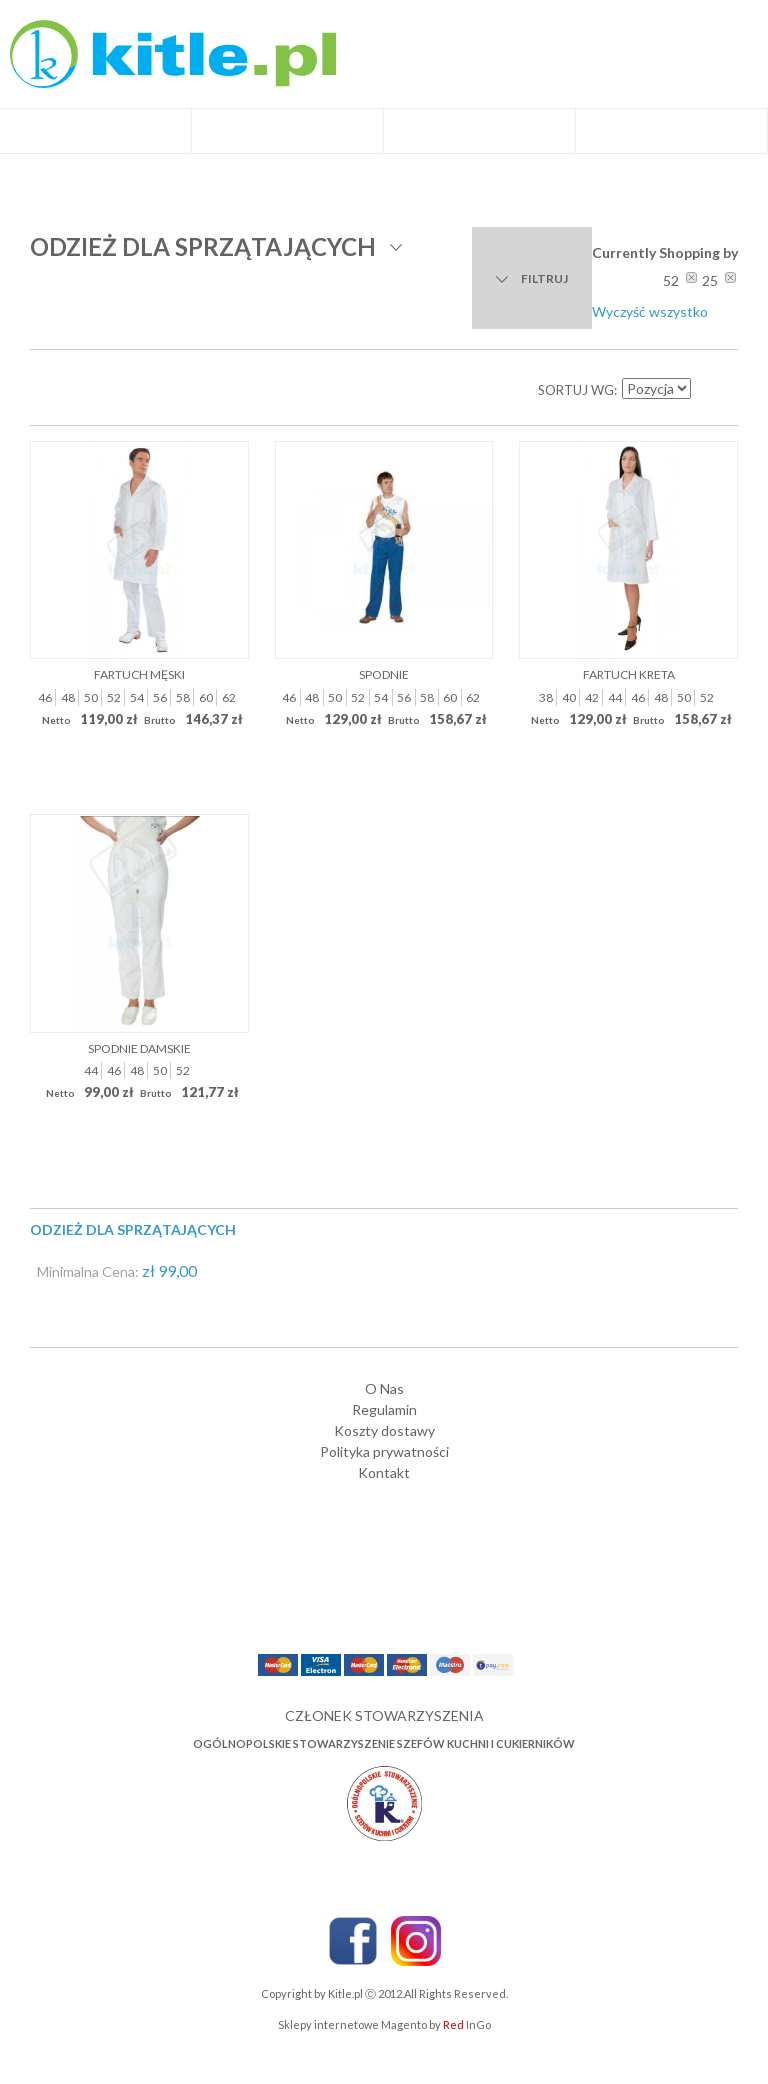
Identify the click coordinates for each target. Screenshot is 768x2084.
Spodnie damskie (139, 1048)
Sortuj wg (576, 390)
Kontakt (384, 1472)
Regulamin (384, 1409)
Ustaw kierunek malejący (708, 390)
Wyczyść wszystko (650, 311)
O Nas (384, 1388)
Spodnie (384, 674)
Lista (90, 390)
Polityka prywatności (384, 1451)
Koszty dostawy (384, 1430)
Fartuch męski (139, 674)
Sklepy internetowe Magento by (384, 2024)
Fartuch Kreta (629, 674)
